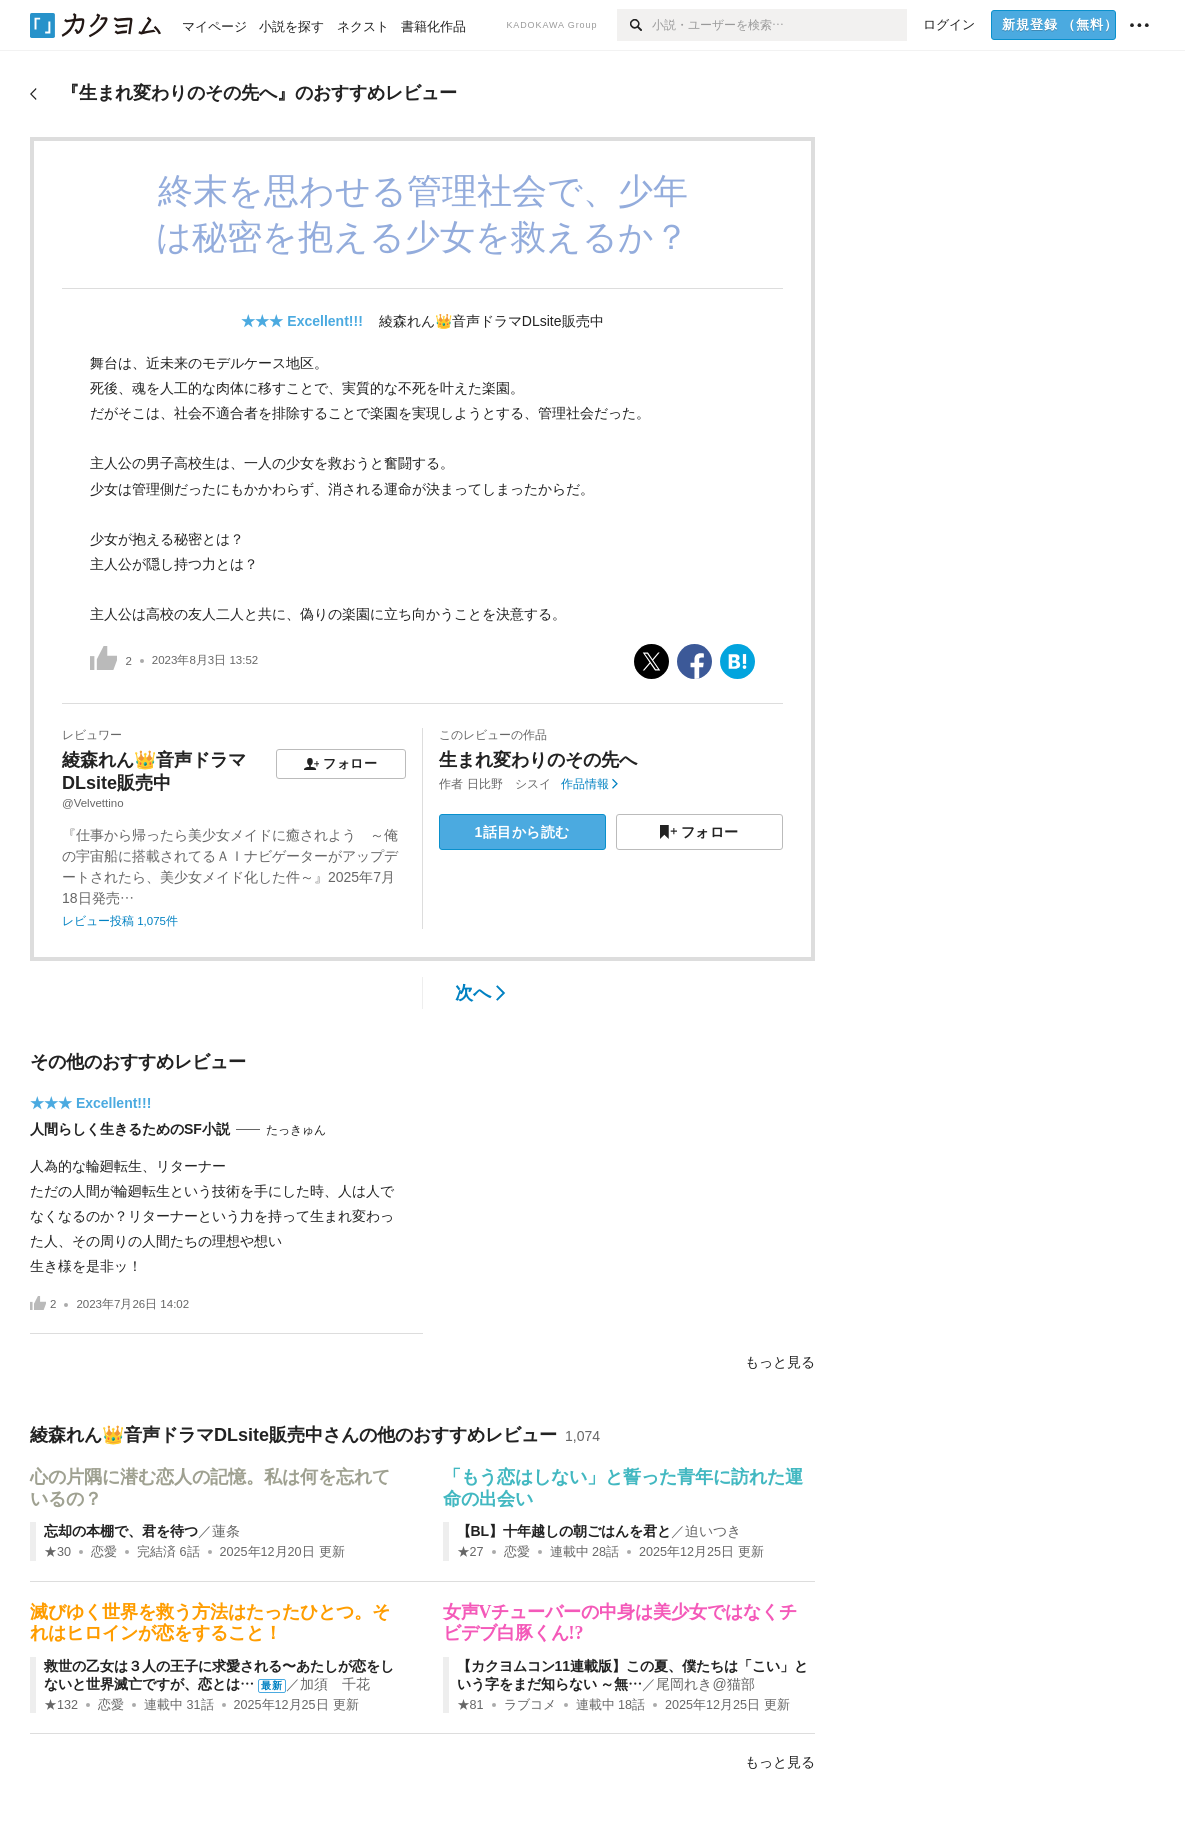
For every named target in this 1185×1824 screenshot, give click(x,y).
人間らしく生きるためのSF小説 (130, 1129)
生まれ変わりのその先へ (538, 760)
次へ (480, 993)
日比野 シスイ (509, 784)
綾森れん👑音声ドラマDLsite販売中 (491, 321)
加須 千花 (335, 1684)
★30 (57, 1552)
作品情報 (589, 784)
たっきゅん (296, 1130)
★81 (470, 1705)
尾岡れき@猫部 (705, 1684)
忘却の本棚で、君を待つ (121, 1531)
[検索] (634, 25)
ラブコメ (530, 1705)
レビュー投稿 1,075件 (120, 921)
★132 (61, 1705)
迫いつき (713, 1531)
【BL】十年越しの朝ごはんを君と (564, 1531)
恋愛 (104, 1552)
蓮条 (226, 1531)
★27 (470, 1552)
